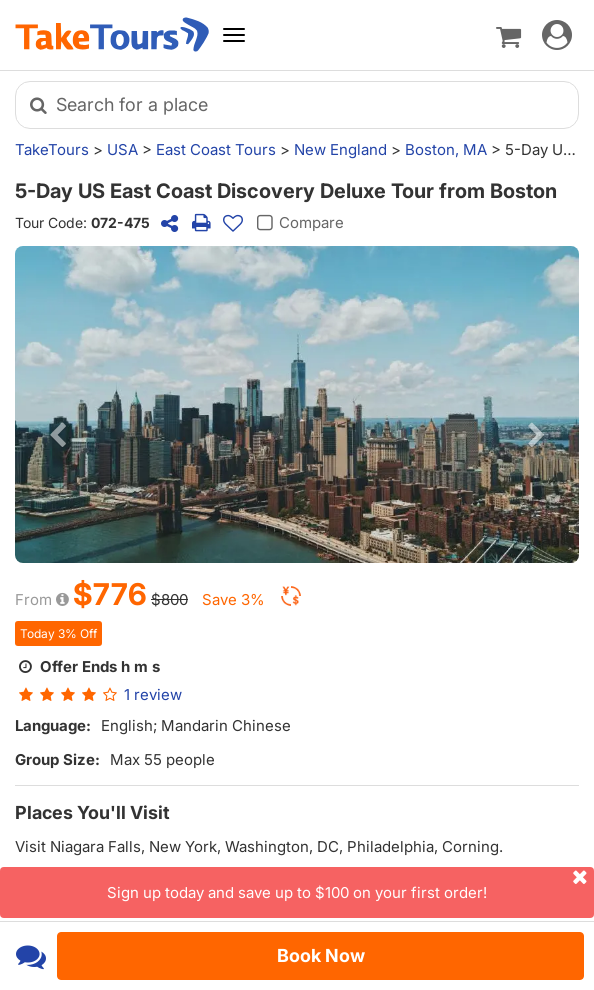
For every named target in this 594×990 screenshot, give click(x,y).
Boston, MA (446, 149)
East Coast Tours (216, 149)
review (153, 694)
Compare (297, 223)
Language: (53, 725)
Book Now (321, 955)
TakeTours (52, 149)
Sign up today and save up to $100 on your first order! (350, 884)
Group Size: (57, 759)
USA (122, 149)
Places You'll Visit (92, 812)
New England (340, 149)
